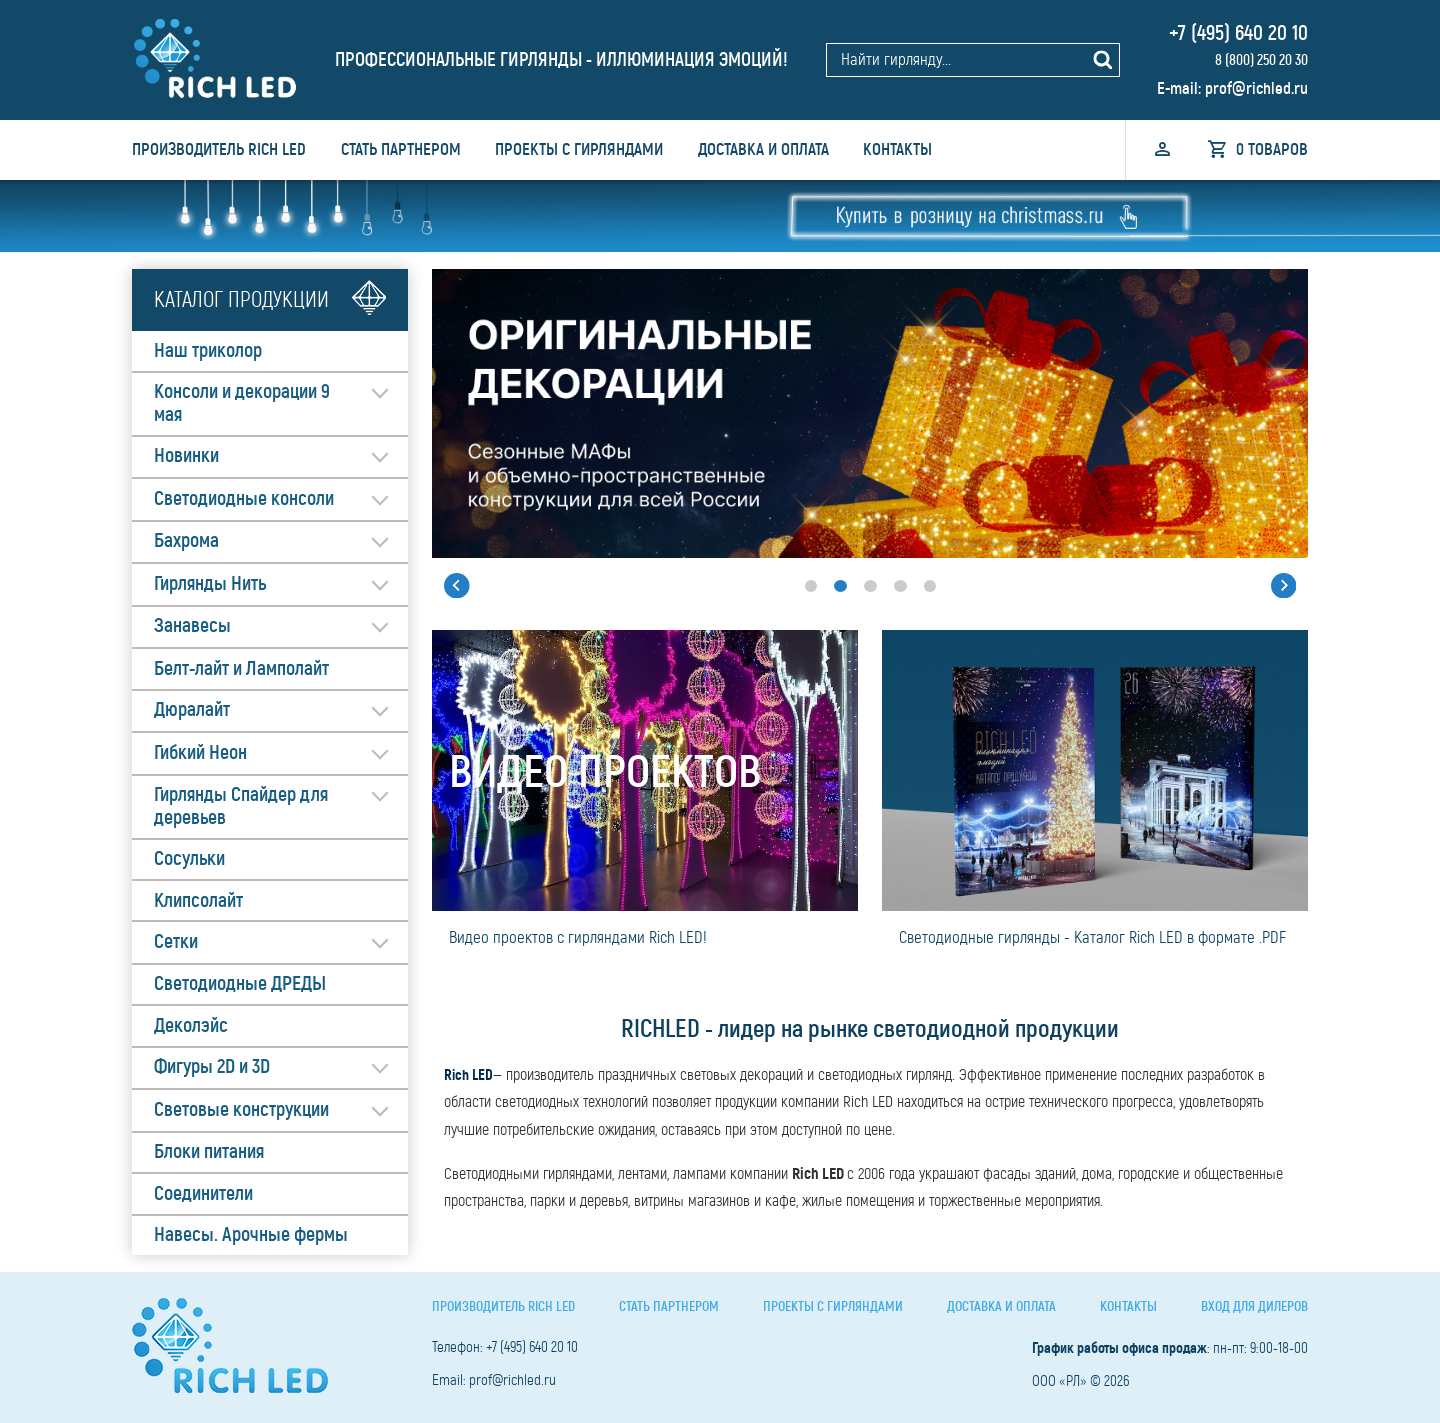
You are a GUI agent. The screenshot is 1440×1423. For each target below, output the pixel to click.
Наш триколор (208, 351)
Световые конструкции (241, 1110)
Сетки (176, 942)
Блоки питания (209, 1153)
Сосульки (189, 859)
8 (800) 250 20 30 (1260, 60)
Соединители (203, 1194)
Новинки (186, 456)
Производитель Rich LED (219, 149)
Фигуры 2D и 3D (212, 1068)
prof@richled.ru (1256, 88)
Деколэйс (191, 1026)
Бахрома (186, 541)
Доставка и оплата (763, 149)
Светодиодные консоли (244, 499)
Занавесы (192, 626)
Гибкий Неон (200, 753)
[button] (451, 586)
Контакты (897, 149)
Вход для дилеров (1254, 1306)
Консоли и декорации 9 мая (242, 403)
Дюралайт (192, 710)
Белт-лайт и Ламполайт (241, 669)
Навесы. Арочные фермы (251, 1236)
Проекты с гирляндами (579, 149)
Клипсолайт (198, 901)
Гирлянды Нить (210, 584)
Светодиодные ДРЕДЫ (240, 985)
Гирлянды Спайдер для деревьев (241, 806)
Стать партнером (401, 149)
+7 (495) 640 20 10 (1236, 33)
